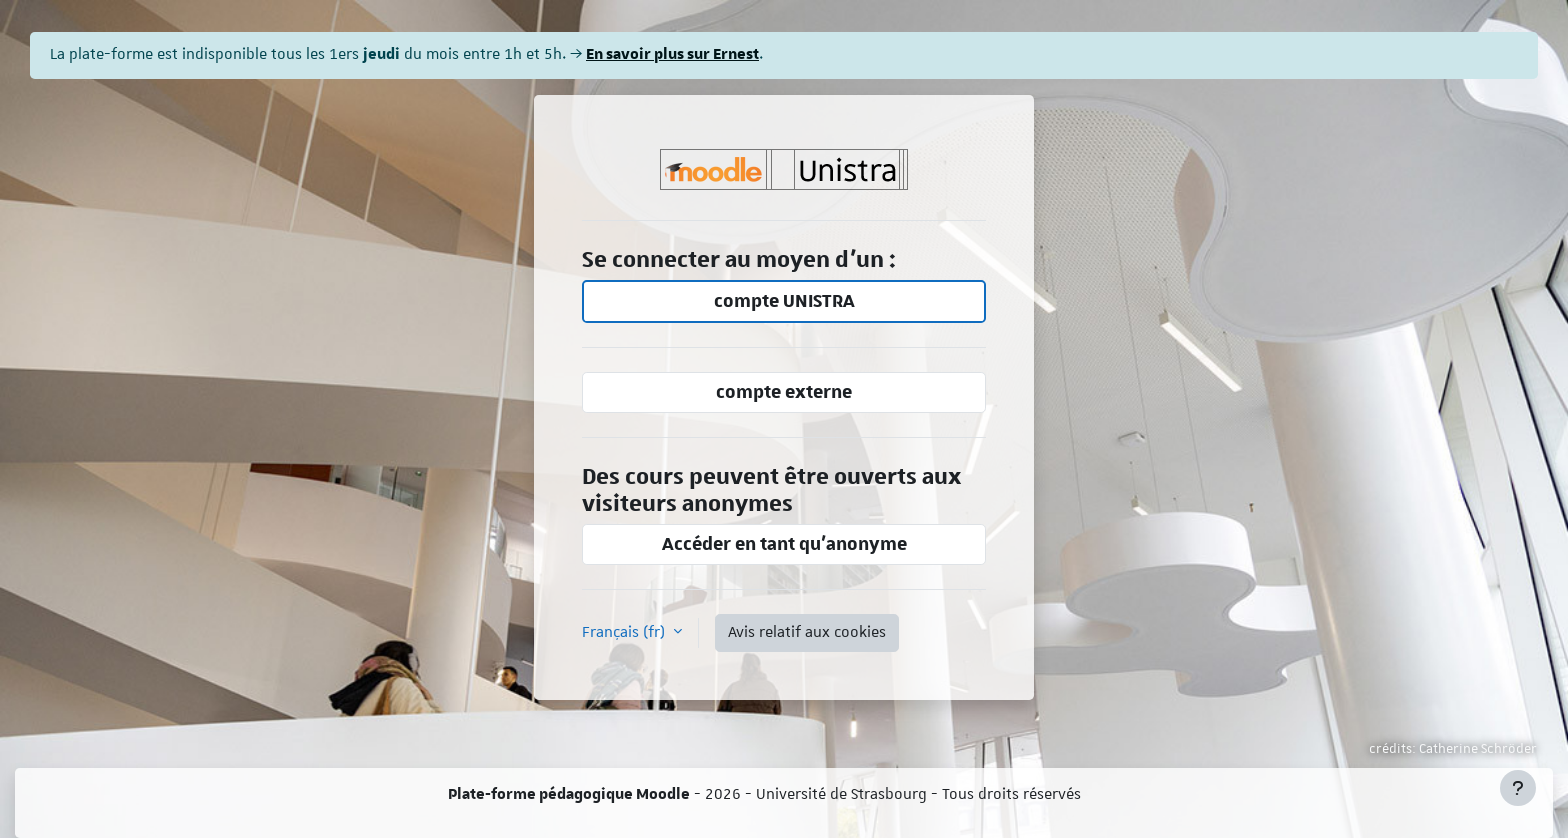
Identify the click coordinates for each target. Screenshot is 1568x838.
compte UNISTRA (784, 301)
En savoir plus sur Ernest (672, 54)
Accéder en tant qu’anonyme (784, 544)
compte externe (784, 392)
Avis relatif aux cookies (807, 632)
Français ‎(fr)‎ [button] (625, 632)
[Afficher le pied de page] (1518, 788)
